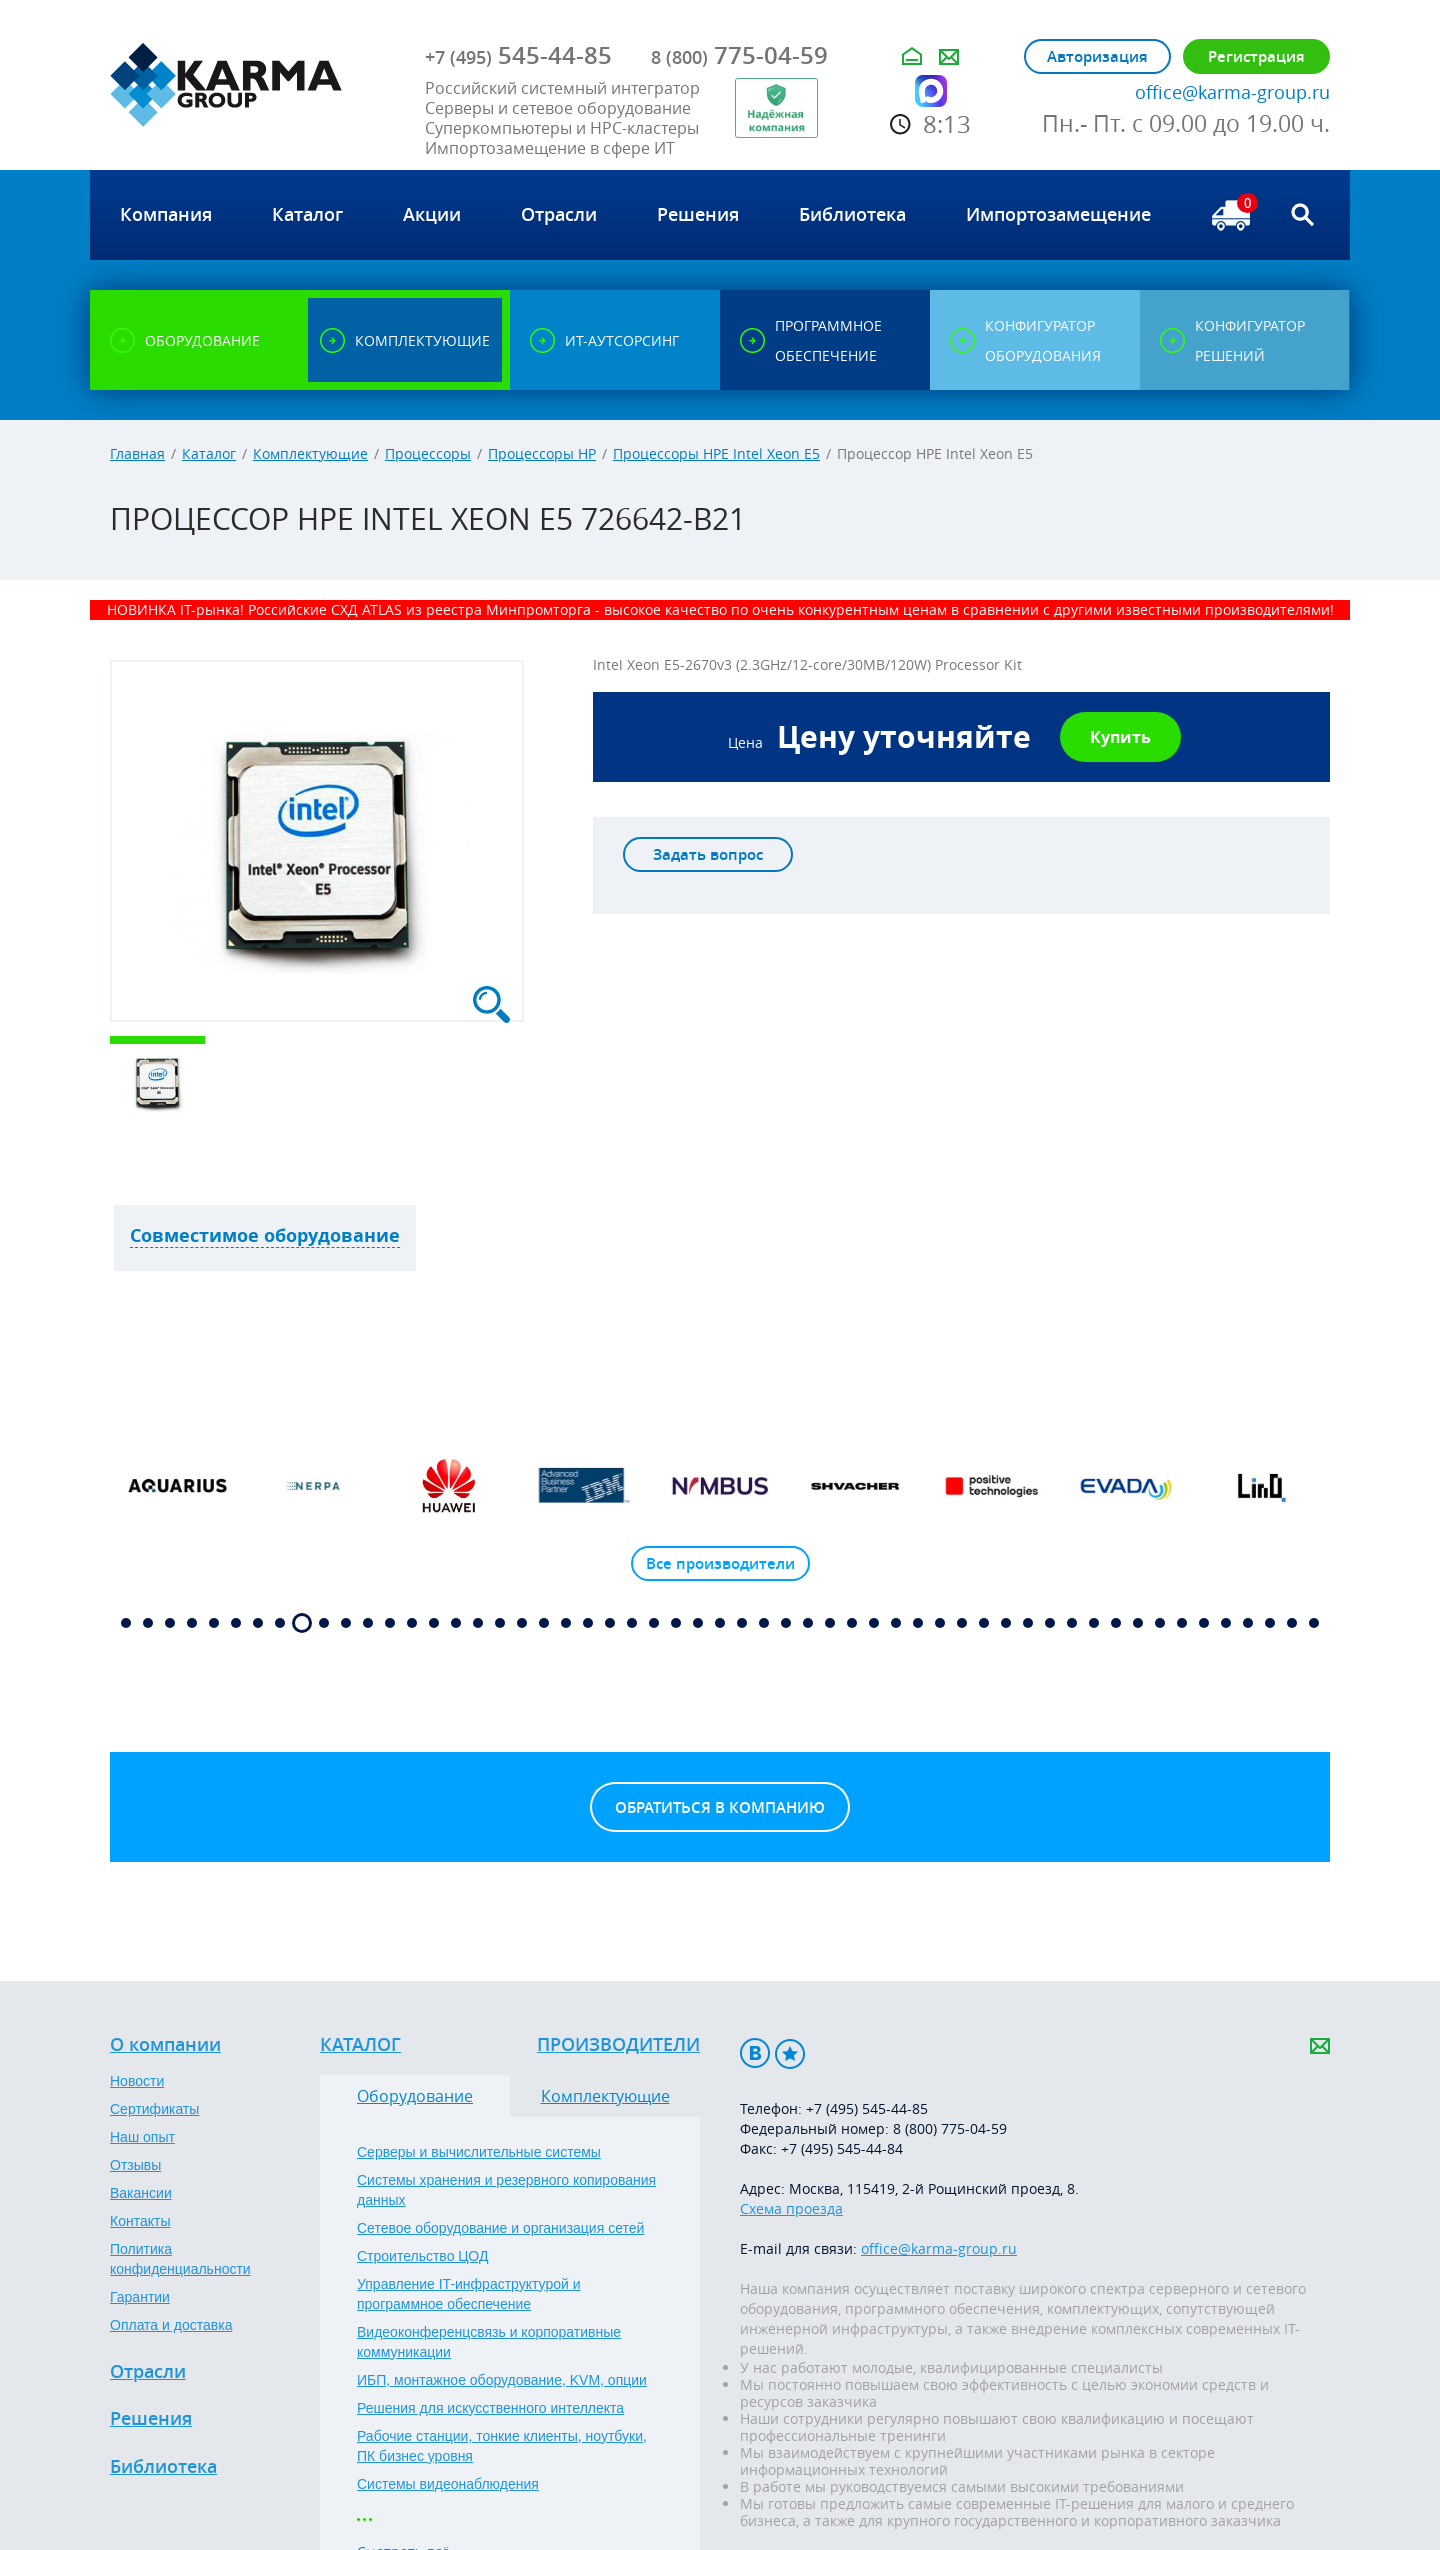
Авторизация (1097, 56)
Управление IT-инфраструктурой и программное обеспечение (469, 2294)
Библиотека (163, 2467)
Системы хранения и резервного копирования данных (506, 2190)
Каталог (209, 453)
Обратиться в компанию (720, 1807)
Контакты (140, 2221)
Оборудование (415, 2096)
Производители (618, 2045)
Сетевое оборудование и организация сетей (500, 2228)
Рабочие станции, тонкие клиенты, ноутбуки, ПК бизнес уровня (502, 2446)
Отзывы (135, 2165)
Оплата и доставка (171, 2325)
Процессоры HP (542, 453)
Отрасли (148, 2372)
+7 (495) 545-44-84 (842, 2148)
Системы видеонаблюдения (448, 2484)
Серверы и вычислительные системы (479, 2152)
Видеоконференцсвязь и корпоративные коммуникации (489, 2342)
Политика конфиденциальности (180, 2259)
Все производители (720, 1563)
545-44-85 (518, 55)
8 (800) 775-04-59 (950, 2128)
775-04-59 (739, 55)
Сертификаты (154, 2109)
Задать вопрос (708, 854)
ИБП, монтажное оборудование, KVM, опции (502, 2380)
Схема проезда (791, 2208)
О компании (165, 2045)
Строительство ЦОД (422, 2256)
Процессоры (428, 453)
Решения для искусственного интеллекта (490, 2408)
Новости (137, 2081)
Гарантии (140, 2297)
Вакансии (141, 2193)
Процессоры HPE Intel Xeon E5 (716, 453)
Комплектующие (310, 453)
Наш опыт (142, 2137)
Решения (151, 2419)
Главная (137, 453)
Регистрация (1256, 56)
